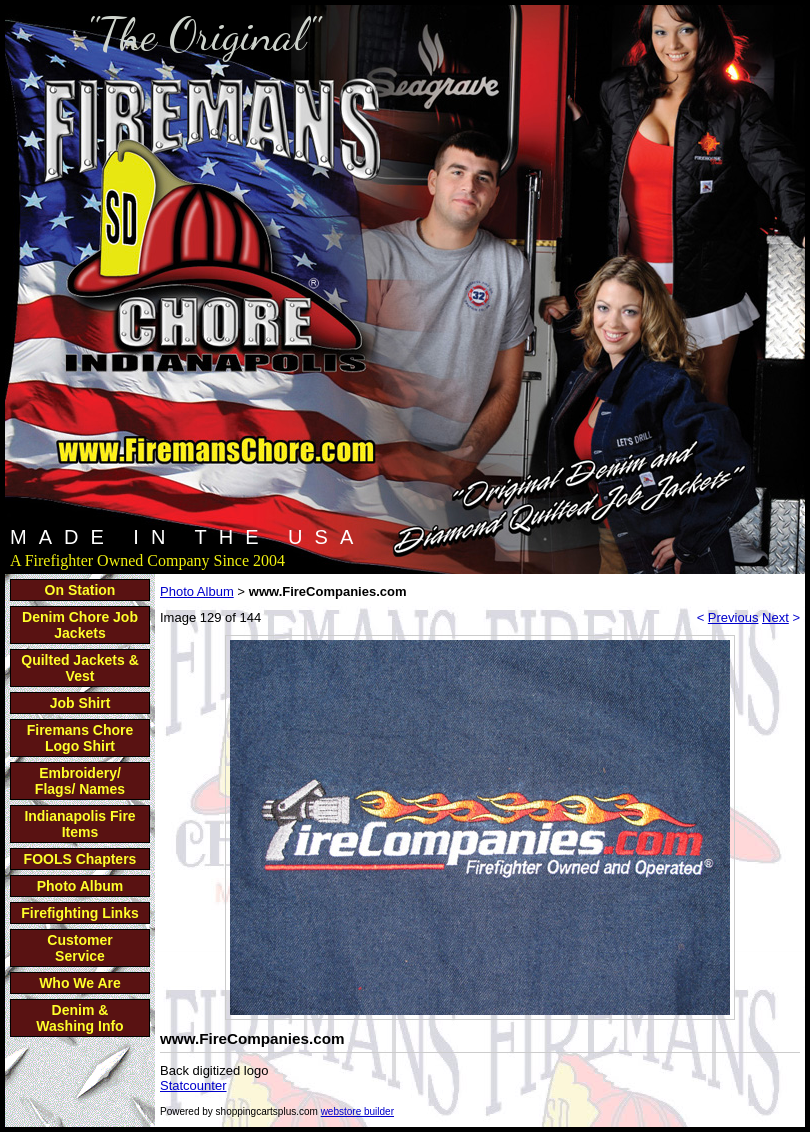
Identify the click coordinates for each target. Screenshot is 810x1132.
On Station (80, 590)
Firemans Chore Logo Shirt (80, 738)
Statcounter (193, 1085)
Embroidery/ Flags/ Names (80, 781)
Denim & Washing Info (79, 1018)
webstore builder (357, 1111)
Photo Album (80, 886)
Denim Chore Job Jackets (80, 625)
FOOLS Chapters (80, 859)
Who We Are (80, 983)
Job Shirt (80, 703)
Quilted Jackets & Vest (80, 668)
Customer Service (79, 948)
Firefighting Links (79, 913)
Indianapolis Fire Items (79, 824)
